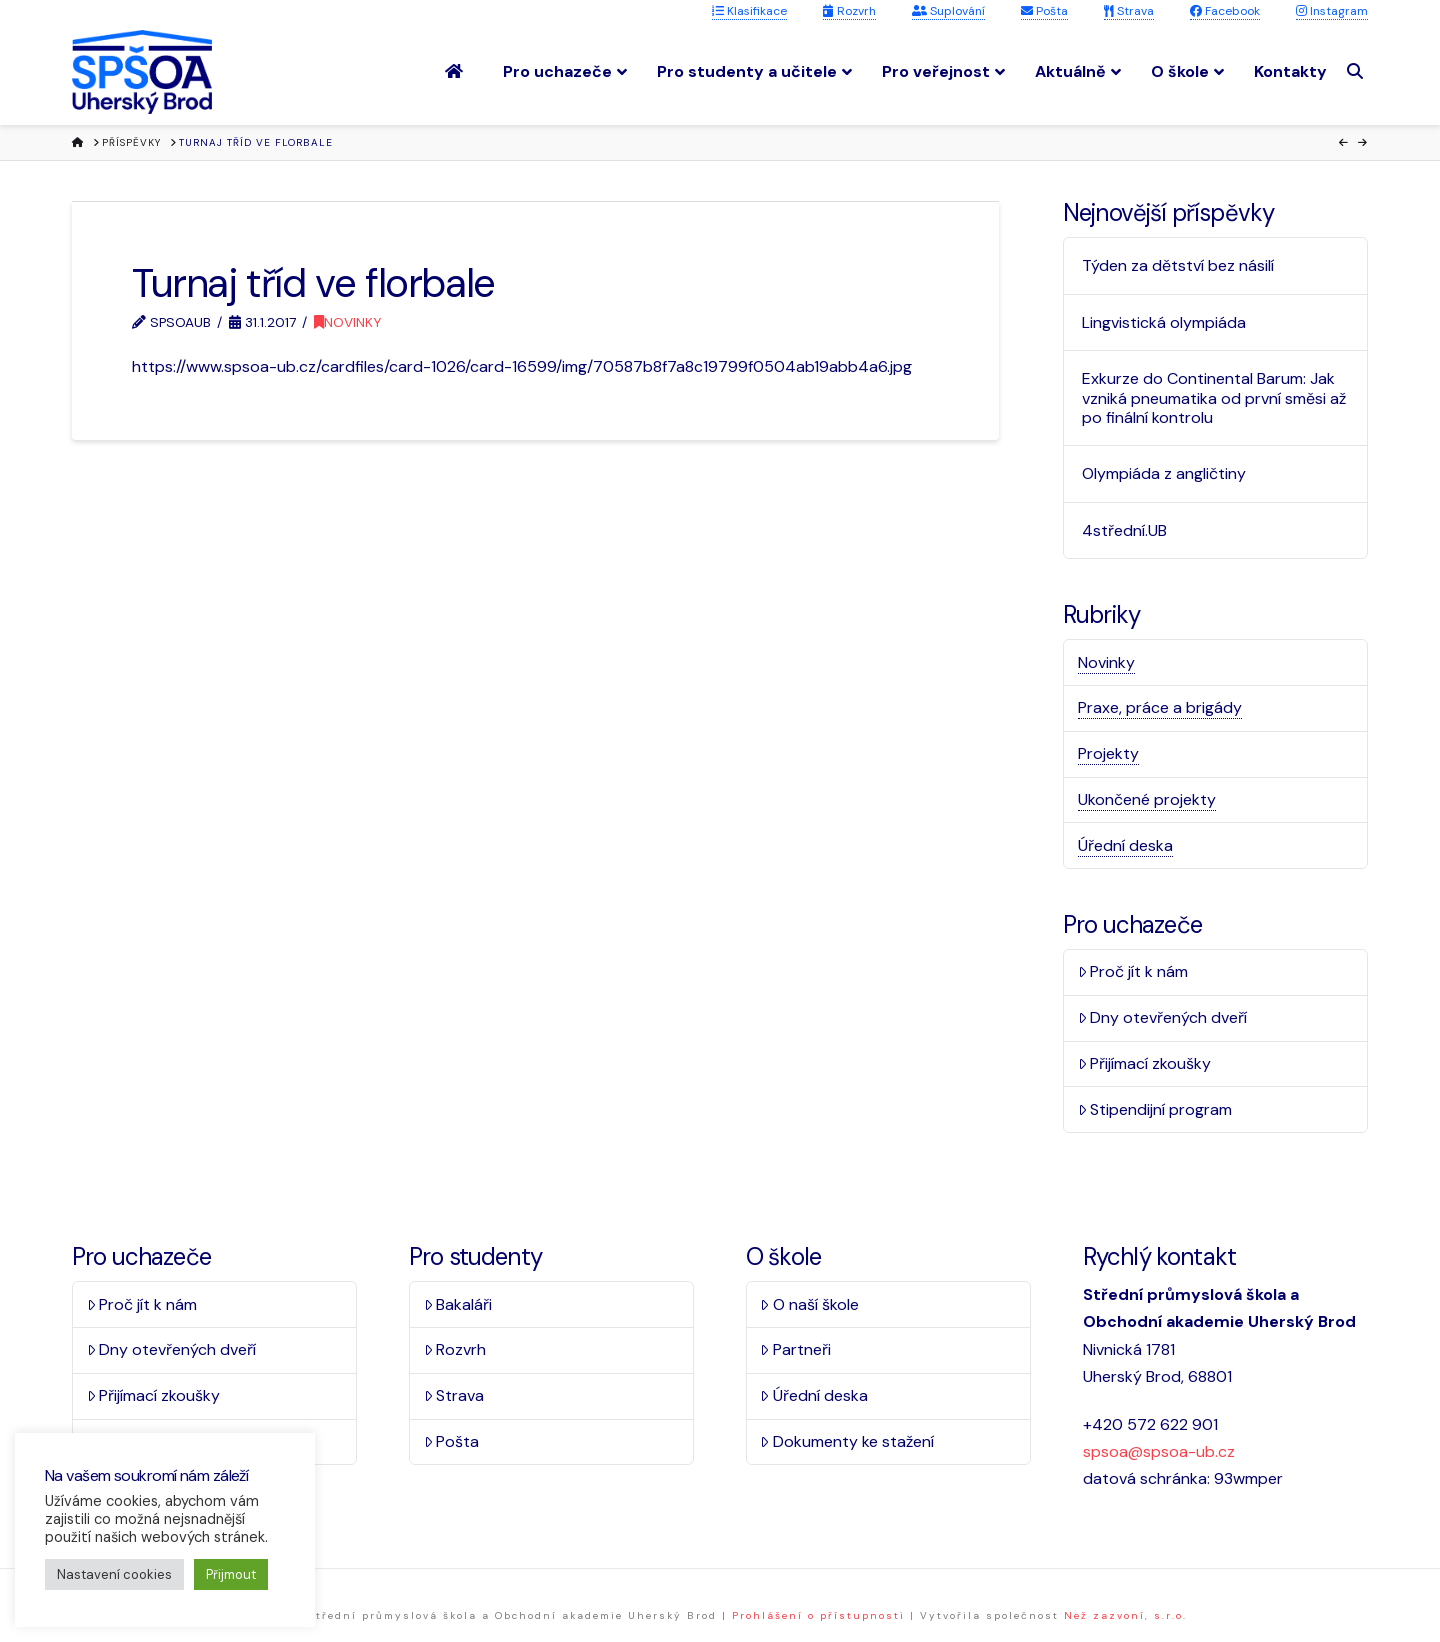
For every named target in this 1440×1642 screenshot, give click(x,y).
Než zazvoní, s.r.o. (1125, 1615)
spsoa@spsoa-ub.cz (1159, 1451)
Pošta (1044, 11)
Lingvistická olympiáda (1164, 322)
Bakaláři (458, 1304)
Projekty (1108, 753)
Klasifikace (749, 11)
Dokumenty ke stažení (847, 1441)
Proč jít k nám (1133, 971)
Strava (1129, 11)
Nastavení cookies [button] (114, 1574)
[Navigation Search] (1357, 71)
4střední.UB (1124, 530)
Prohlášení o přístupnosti (818, 1615)
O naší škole (809, 1304)
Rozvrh (849, 11)
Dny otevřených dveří (1163, 1017)
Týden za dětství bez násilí (1178, 265)
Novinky (347, 322)
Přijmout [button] (231, 1574)
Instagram (1332, 11)
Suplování (948, 11)
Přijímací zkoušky (1145, 1063)
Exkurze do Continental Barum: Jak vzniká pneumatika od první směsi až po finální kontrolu (1214, 398)
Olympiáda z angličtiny (1164, 473)
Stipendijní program (1155, 1109)
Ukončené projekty (1147, 799)
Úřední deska (1125, 845)
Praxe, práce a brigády (1160, 707)
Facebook (1225, 11)
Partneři (795, 1349)
